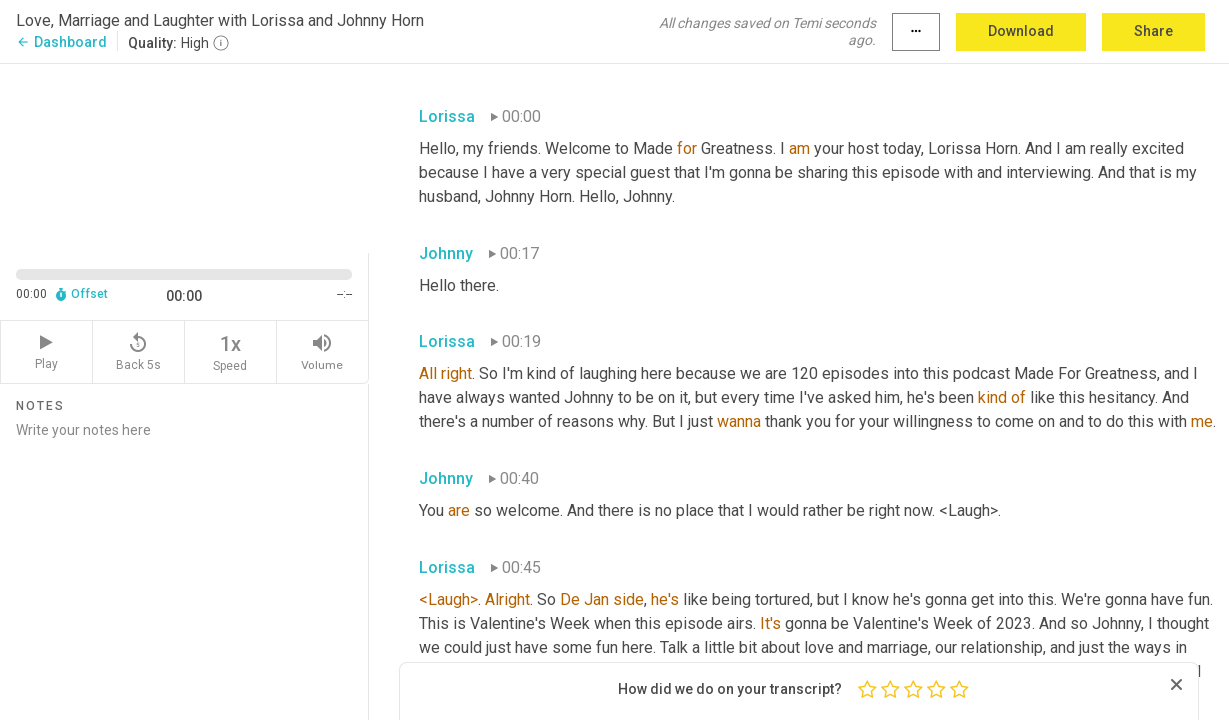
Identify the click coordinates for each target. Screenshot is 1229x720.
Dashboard (61, 42)
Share (1153, 31)
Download (1021, 31)
